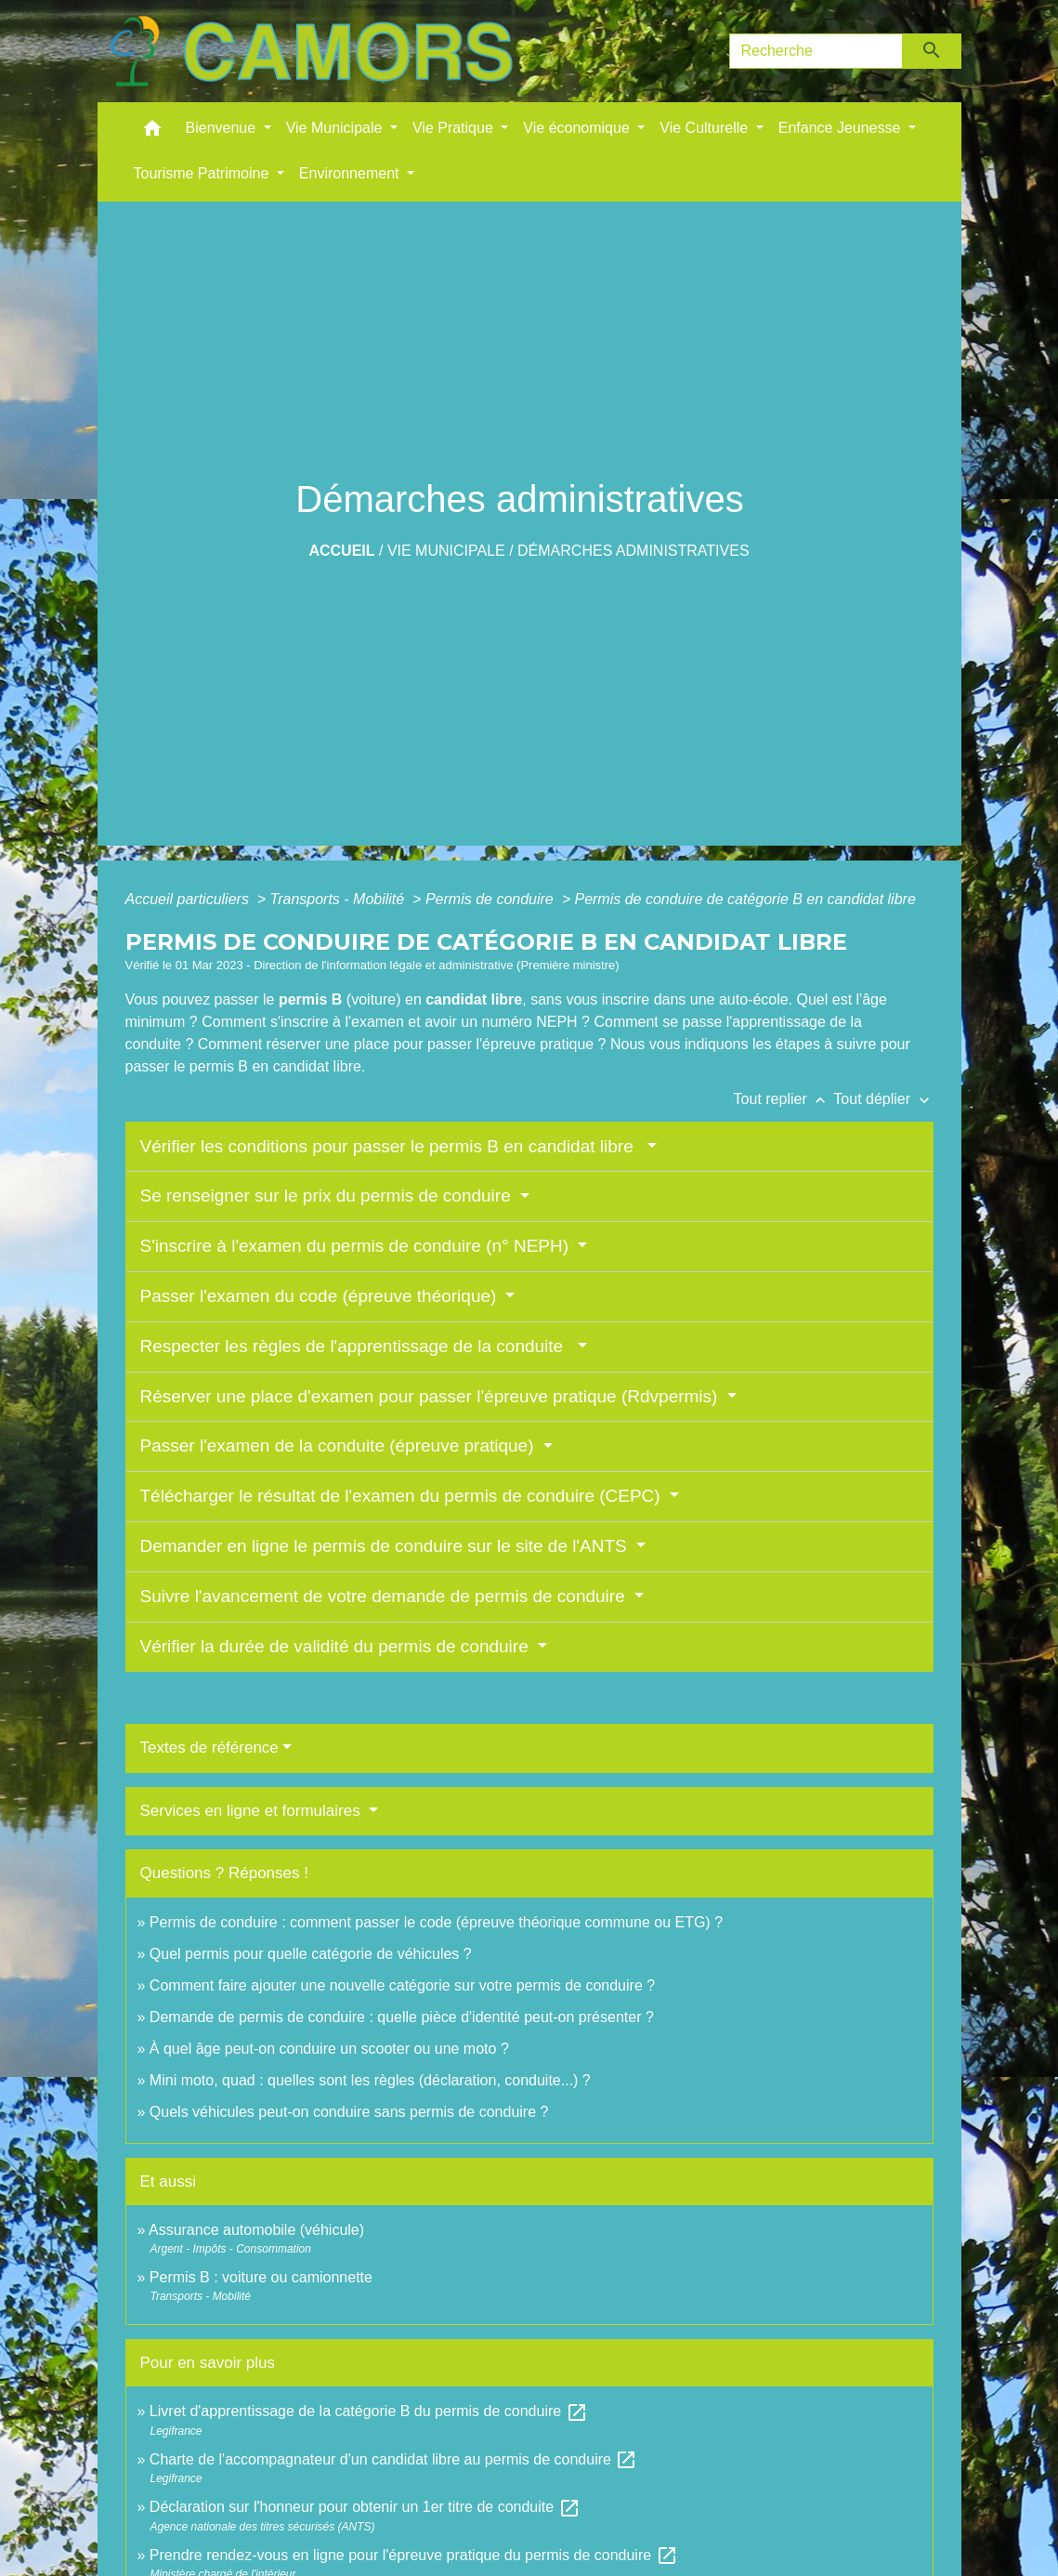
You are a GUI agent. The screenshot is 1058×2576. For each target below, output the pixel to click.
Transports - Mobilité (339, 899)
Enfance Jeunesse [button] (841, 128)
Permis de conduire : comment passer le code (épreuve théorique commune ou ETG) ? (436, 1922)
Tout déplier (883, 1099)
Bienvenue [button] (223, 128)
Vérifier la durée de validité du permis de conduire (337, 1646)
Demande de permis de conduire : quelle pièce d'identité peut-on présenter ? (402, 2017)
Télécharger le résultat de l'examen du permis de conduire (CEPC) (402, 1495)
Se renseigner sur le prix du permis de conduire (328, 1195)
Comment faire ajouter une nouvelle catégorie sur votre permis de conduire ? (402, 1985)
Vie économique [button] (578, 128)
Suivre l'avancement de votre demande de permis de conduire (385, 1596)
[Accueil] (311, 51)
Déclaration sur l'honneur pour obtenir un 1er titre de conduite (365, 2507)
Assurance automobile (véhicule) (256, 2230)
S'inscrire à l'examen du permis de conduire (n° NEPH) (357, 1245)
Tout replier (784, 1099)
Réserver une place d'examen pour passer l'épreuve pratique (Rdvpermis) (431, 1396)
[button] (152, 132)
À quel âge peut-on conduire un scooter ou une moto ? (329, 2049)
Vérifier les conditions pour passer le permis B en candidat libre (392, 1146)
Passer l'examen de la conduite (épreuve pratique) (339, 1445)
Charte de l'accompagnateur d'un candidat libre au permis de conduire (394, 2459)
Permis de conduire (491, 899)
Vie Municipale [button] (336, 128)
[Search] (816, 51)
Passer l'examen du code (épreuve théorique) (321, 1296)
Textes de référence (209, 1747)
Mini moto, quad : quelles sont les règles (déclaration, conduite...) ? (370, 2080)
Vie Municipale (446, 551)
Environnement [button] (351, 173)
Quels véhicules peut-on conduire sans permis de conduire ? (349, 2112)
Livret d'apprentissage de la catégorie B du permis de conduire (369, 2411)
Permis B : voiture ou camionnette (261, 2277)
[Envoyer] (932, 51)
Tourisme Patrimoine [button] (203, 173)
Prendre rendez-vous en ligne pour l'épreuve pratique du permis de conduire (414, 2555)
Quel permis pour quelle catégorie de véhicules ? (311, 1954)
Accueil (341, 551)
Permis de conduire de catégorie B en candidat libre (744, 899)
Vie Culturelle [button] (705, 128)
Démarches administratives (633, 551)
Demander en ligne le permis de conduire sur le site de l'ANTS (386, 1546)
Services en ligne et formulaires (252, 1811)
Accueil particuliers (189, 899)
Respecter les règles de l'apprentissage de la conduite (356, 1346)
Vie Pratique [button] (454, 128)
